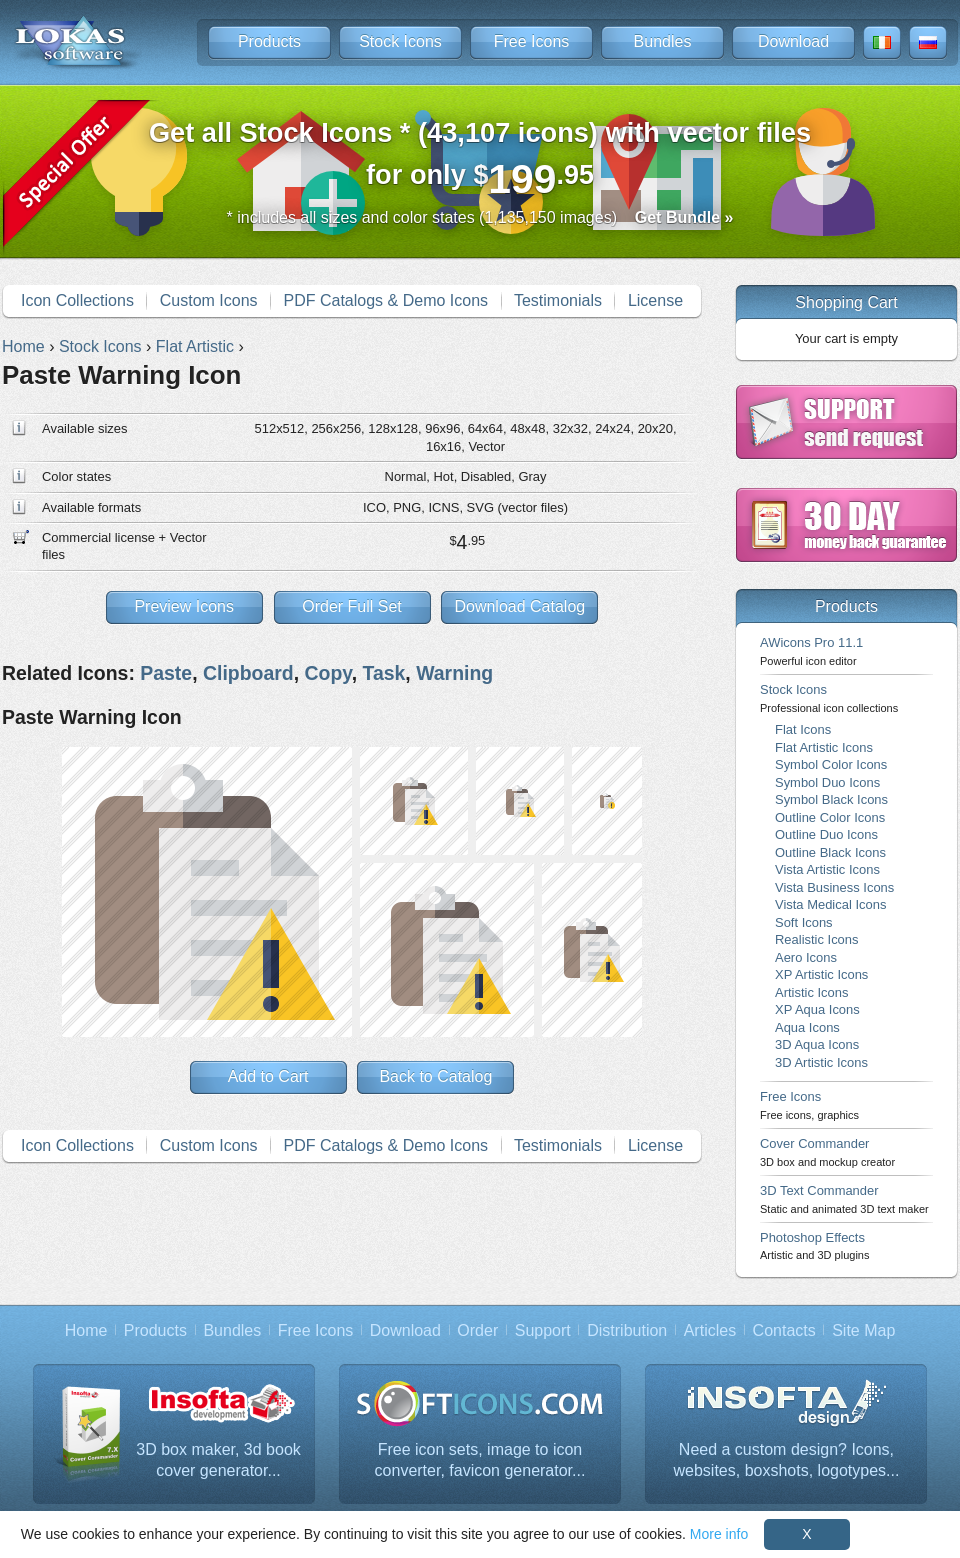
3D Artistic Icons (821, 1062)
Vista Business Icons (834, 887)
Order (477, 1330)
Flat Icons (803, 729)
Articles (710, 1330)
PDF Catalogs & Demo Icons (386, 300)
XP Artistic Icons (821, 974)
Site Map (863, 1330)
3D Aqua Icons (817, 1044)
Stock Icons (400, 41)
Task (383, 673)
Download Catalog (519, 606)
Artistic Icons (811, 992)
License (655, 300)
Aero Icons (806, 957)
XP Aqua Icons (817, 1009)
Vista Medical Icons (830, 904)
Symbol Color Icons (831, 764)
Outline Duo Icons (826, 834)
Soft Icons (804, 922)
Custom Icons (209, 300)
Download (793, 41)
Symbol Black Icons (831, 799)
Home (86, 1330)
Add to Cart (268, 1076)
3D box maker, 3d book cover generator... (218, 1460)
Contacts (784, 1330)
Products (269, 41)
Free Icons (532, 41)
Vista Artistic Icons (827, 869)
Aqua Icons (807, 1027)
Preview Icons (184, 606)
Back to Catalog (435, 1076)
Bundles (663, 41)
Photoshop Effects (814, 1245)
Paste (166, 673)
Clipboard (248, 673)
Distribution (627, 1330)
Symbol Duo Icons (827, 782)
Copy (327, 673)
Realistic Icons (817, 939)
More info (719, 1534)
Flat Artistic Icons (824, 747)
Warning (454, 673)
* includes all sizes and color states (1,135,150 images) (480, 217)
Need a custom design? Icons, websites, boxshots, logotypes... (787, 1460)
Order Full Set (352, 606)
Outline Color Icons (830, 817)
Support (543, 1330)
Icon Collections (77, 300)
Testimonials (558, 300)
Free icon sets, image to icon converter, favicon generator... (480, 1460)
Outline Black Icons (830, 852)
